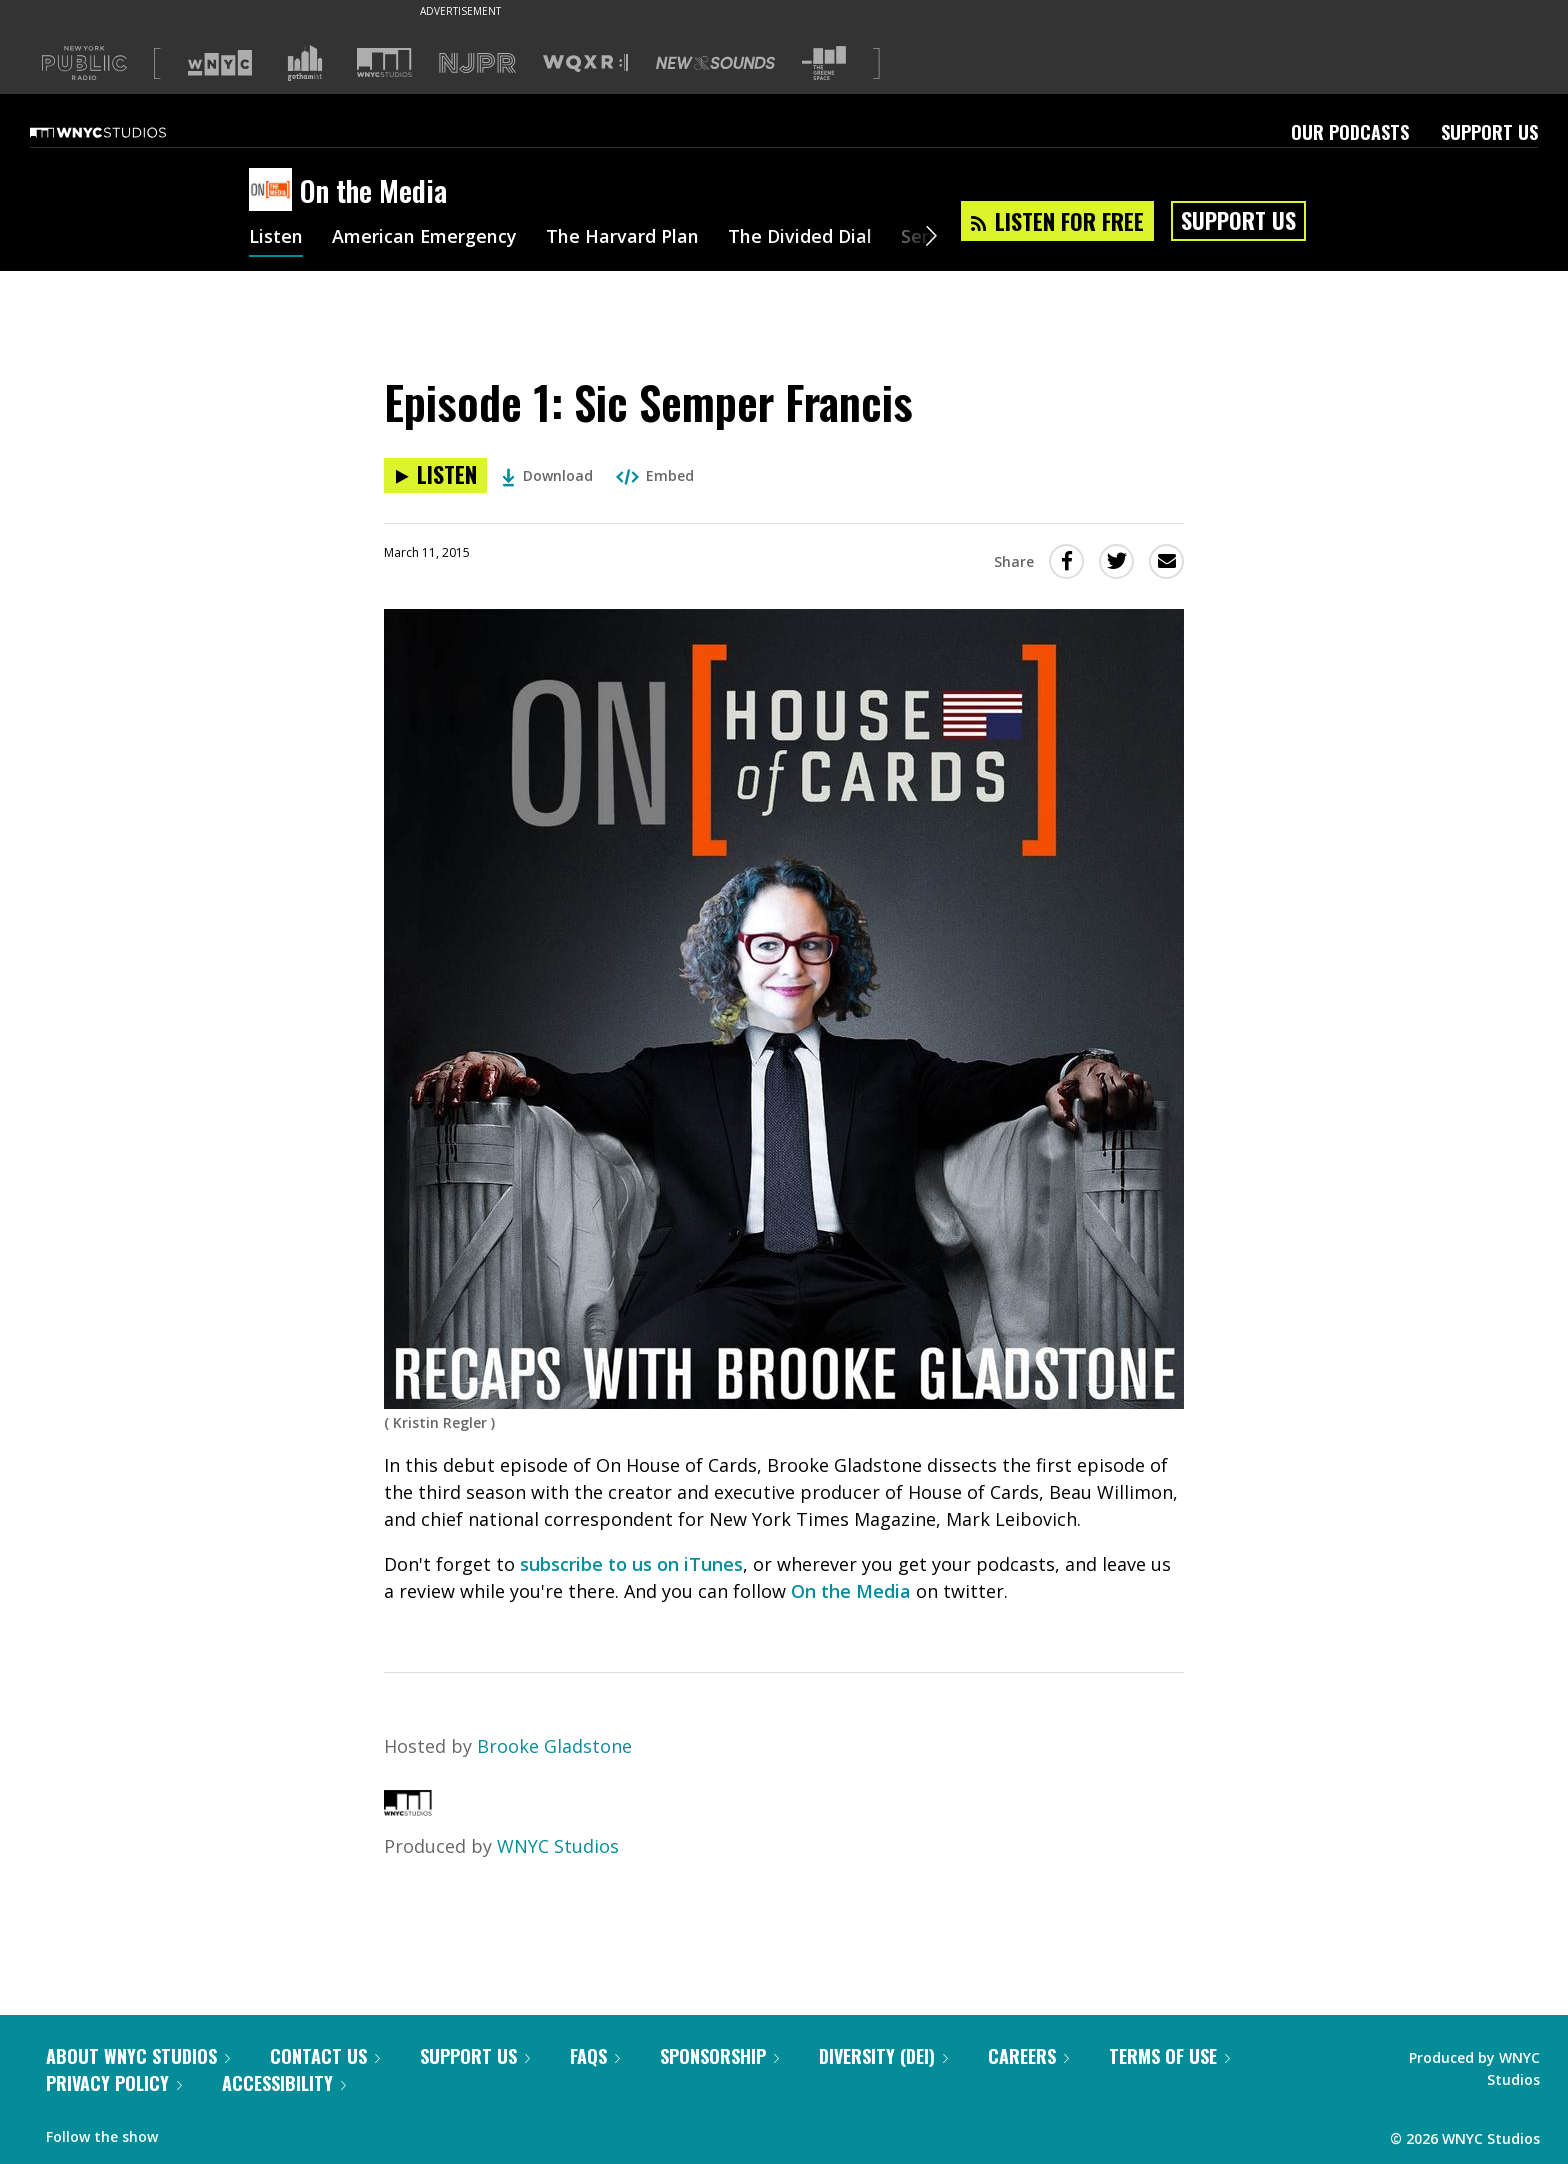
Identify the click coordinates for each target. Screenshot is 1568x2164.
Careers (1028, 2056)
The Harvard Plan (623, 238)
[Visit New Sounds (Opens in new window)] (715, 63)
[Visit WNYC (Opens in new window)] (220, 63)
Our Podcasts (1350, 132)
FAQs (595, 2056)
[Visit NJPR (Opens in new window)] (477, 63)
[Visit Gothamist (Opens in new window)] (305, 63)
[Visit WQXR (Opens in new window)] (585, 63)
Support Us (1489, 132)
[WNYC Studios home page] (123, 132)
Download (547, 475)
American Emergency (425, 238)
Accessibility (284, 2083)
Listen (276, 238)
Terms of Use (1169, 2056)
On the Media (851, 1591)
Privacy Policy (114, 2083)
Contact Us (325, 2056)
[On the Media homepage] (274, 191)
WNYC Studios (558, 1846)
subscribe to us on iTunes (631, 1564)
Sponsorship (719, 2056)
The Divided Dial (801, 238)
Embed (655, 475)
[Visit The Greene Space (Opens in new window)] (824, 63)
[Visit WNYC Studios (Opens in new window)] (384, 62)
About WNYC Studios (138, 2056)
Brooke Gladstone (554, 1746)
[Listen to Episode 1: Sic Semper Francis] (435, 475)
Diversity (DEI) (883, 2056)
